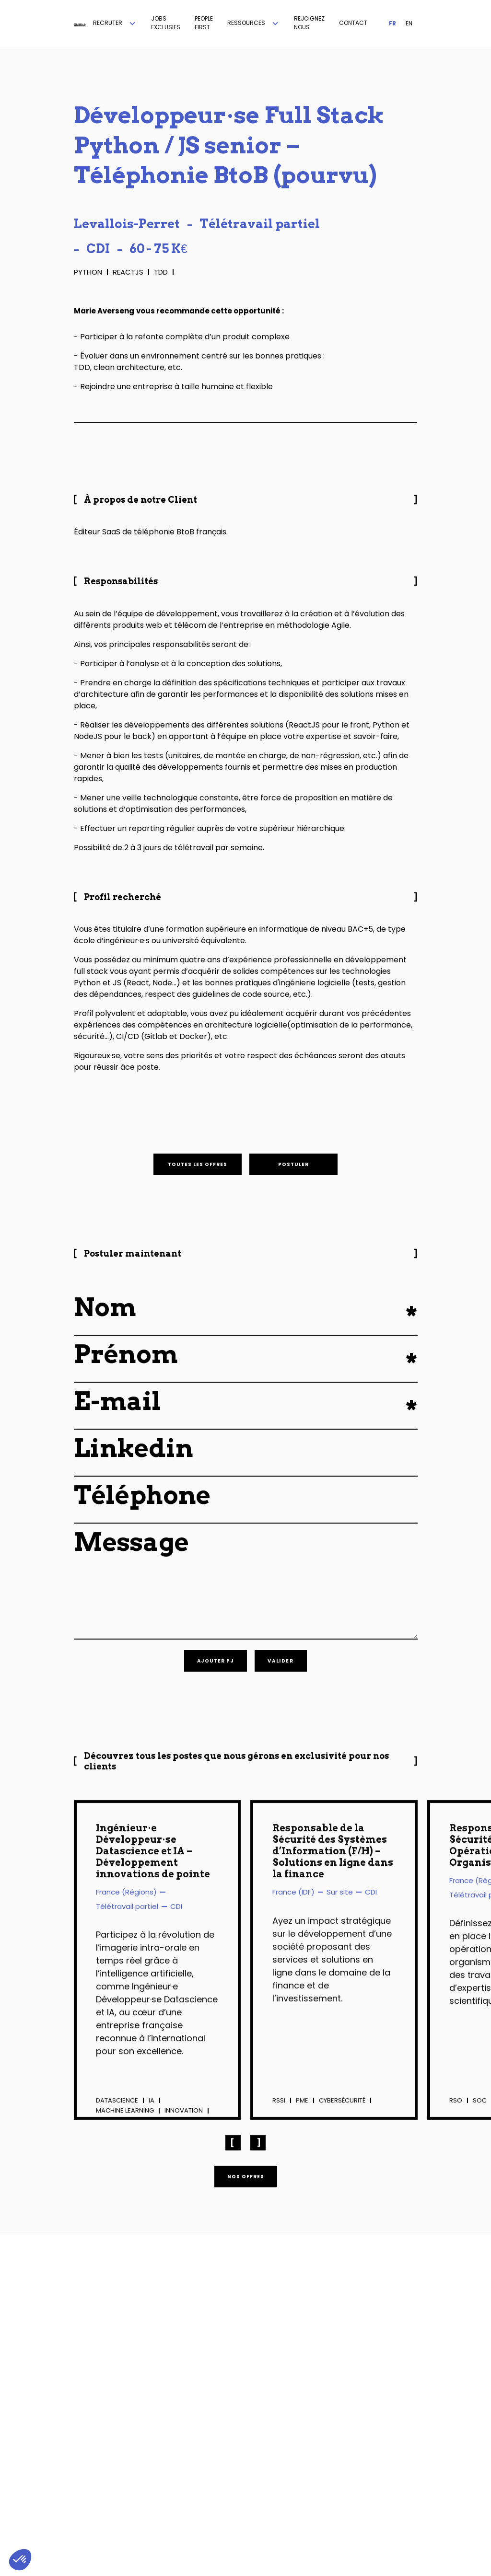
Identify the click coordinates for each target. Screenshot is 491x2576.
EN (409, 23)
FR (392, 23)
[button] (115, 23)
